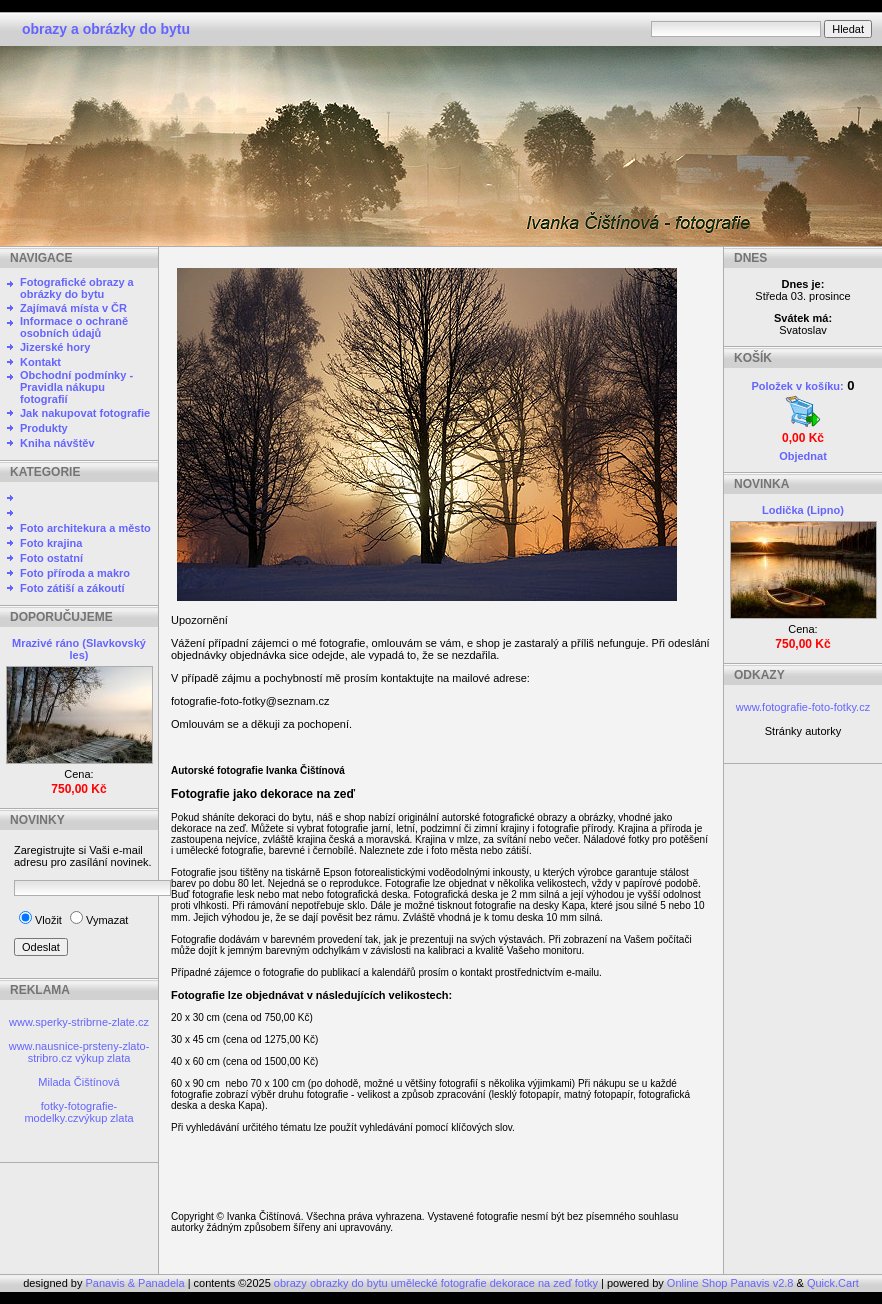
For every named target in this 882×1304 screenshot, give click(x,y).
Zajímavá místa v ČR (73, 308)
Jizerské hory (55, 347)
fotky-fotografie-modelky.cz (70, 1112)
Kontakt (40, 362)
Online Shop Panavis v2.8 (730, 1283)
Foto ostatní (51, 558)
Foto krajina (51, 543)
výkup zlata (102, 1058)
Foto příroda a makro (75, 573)
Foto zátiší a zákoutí (72, 588)
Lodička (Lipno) (803, 510)
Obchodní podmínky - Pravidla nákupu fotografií (76, 387)
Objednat (803, 456)
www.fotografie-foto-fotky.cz (803, 707)
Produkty (44, 428)
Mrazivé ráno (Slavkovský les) (79, 649)
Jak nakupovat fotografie (85, 413)
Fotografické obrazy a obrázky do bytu (77, 288)
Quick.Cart (833, 1283)
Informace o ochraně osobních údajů (74, 327)
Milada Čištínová (78, 1082)
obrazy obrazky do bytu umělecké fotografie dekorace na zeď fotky (437, 1283)
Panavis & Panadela (137, 1283)
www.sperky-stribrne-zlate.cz (79, 1022)
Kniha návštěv (57, 443)
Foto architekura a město (85, 528)
